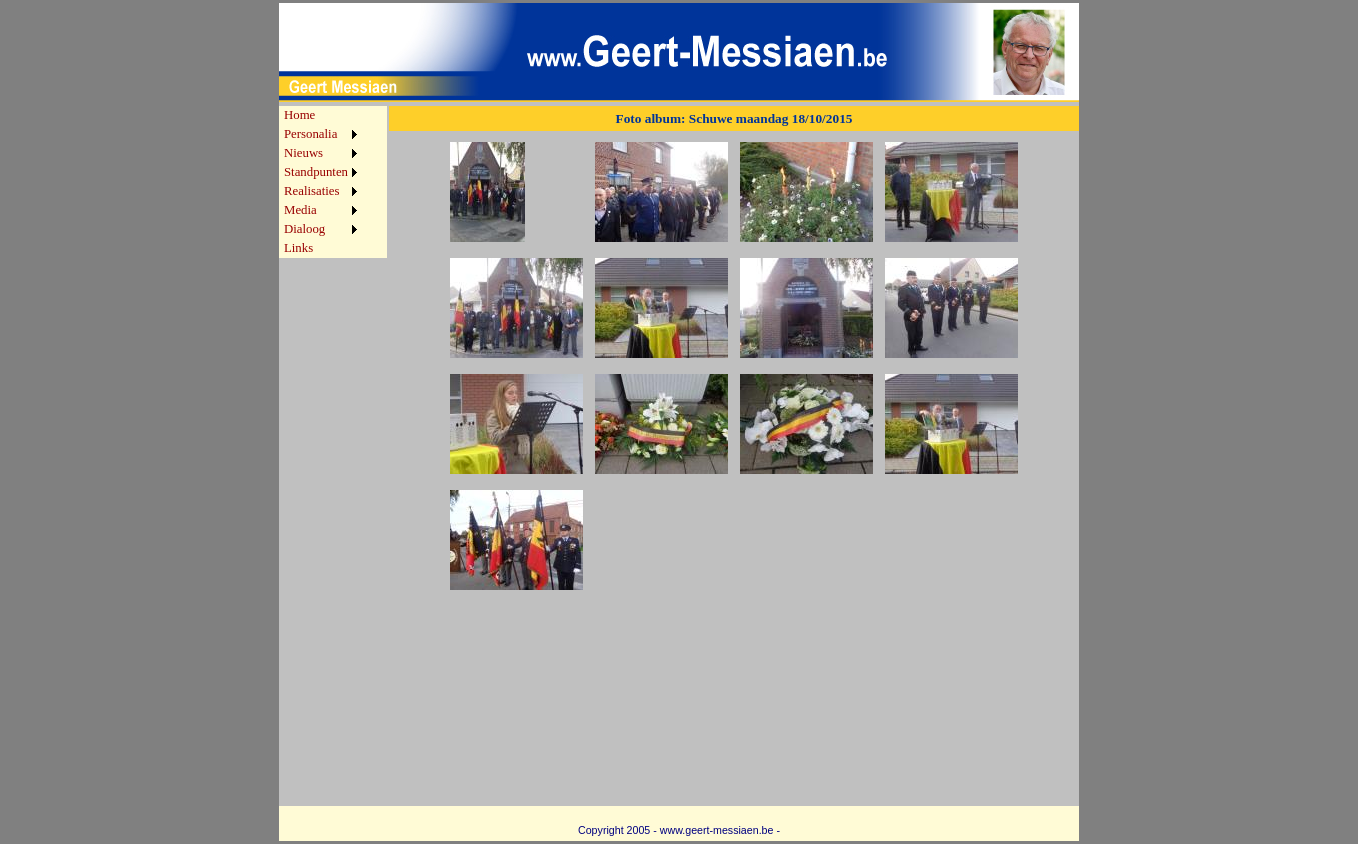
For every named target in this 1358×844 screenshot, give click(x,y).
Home (299, 115)
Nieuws (303, 153)
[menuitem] (320, 115)
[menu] (320, 182)
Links (298, 248)
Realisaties (311, 191)
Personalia (310, 134)
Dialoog (304, 229)
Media (300, 210)
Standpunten (316, 172)
